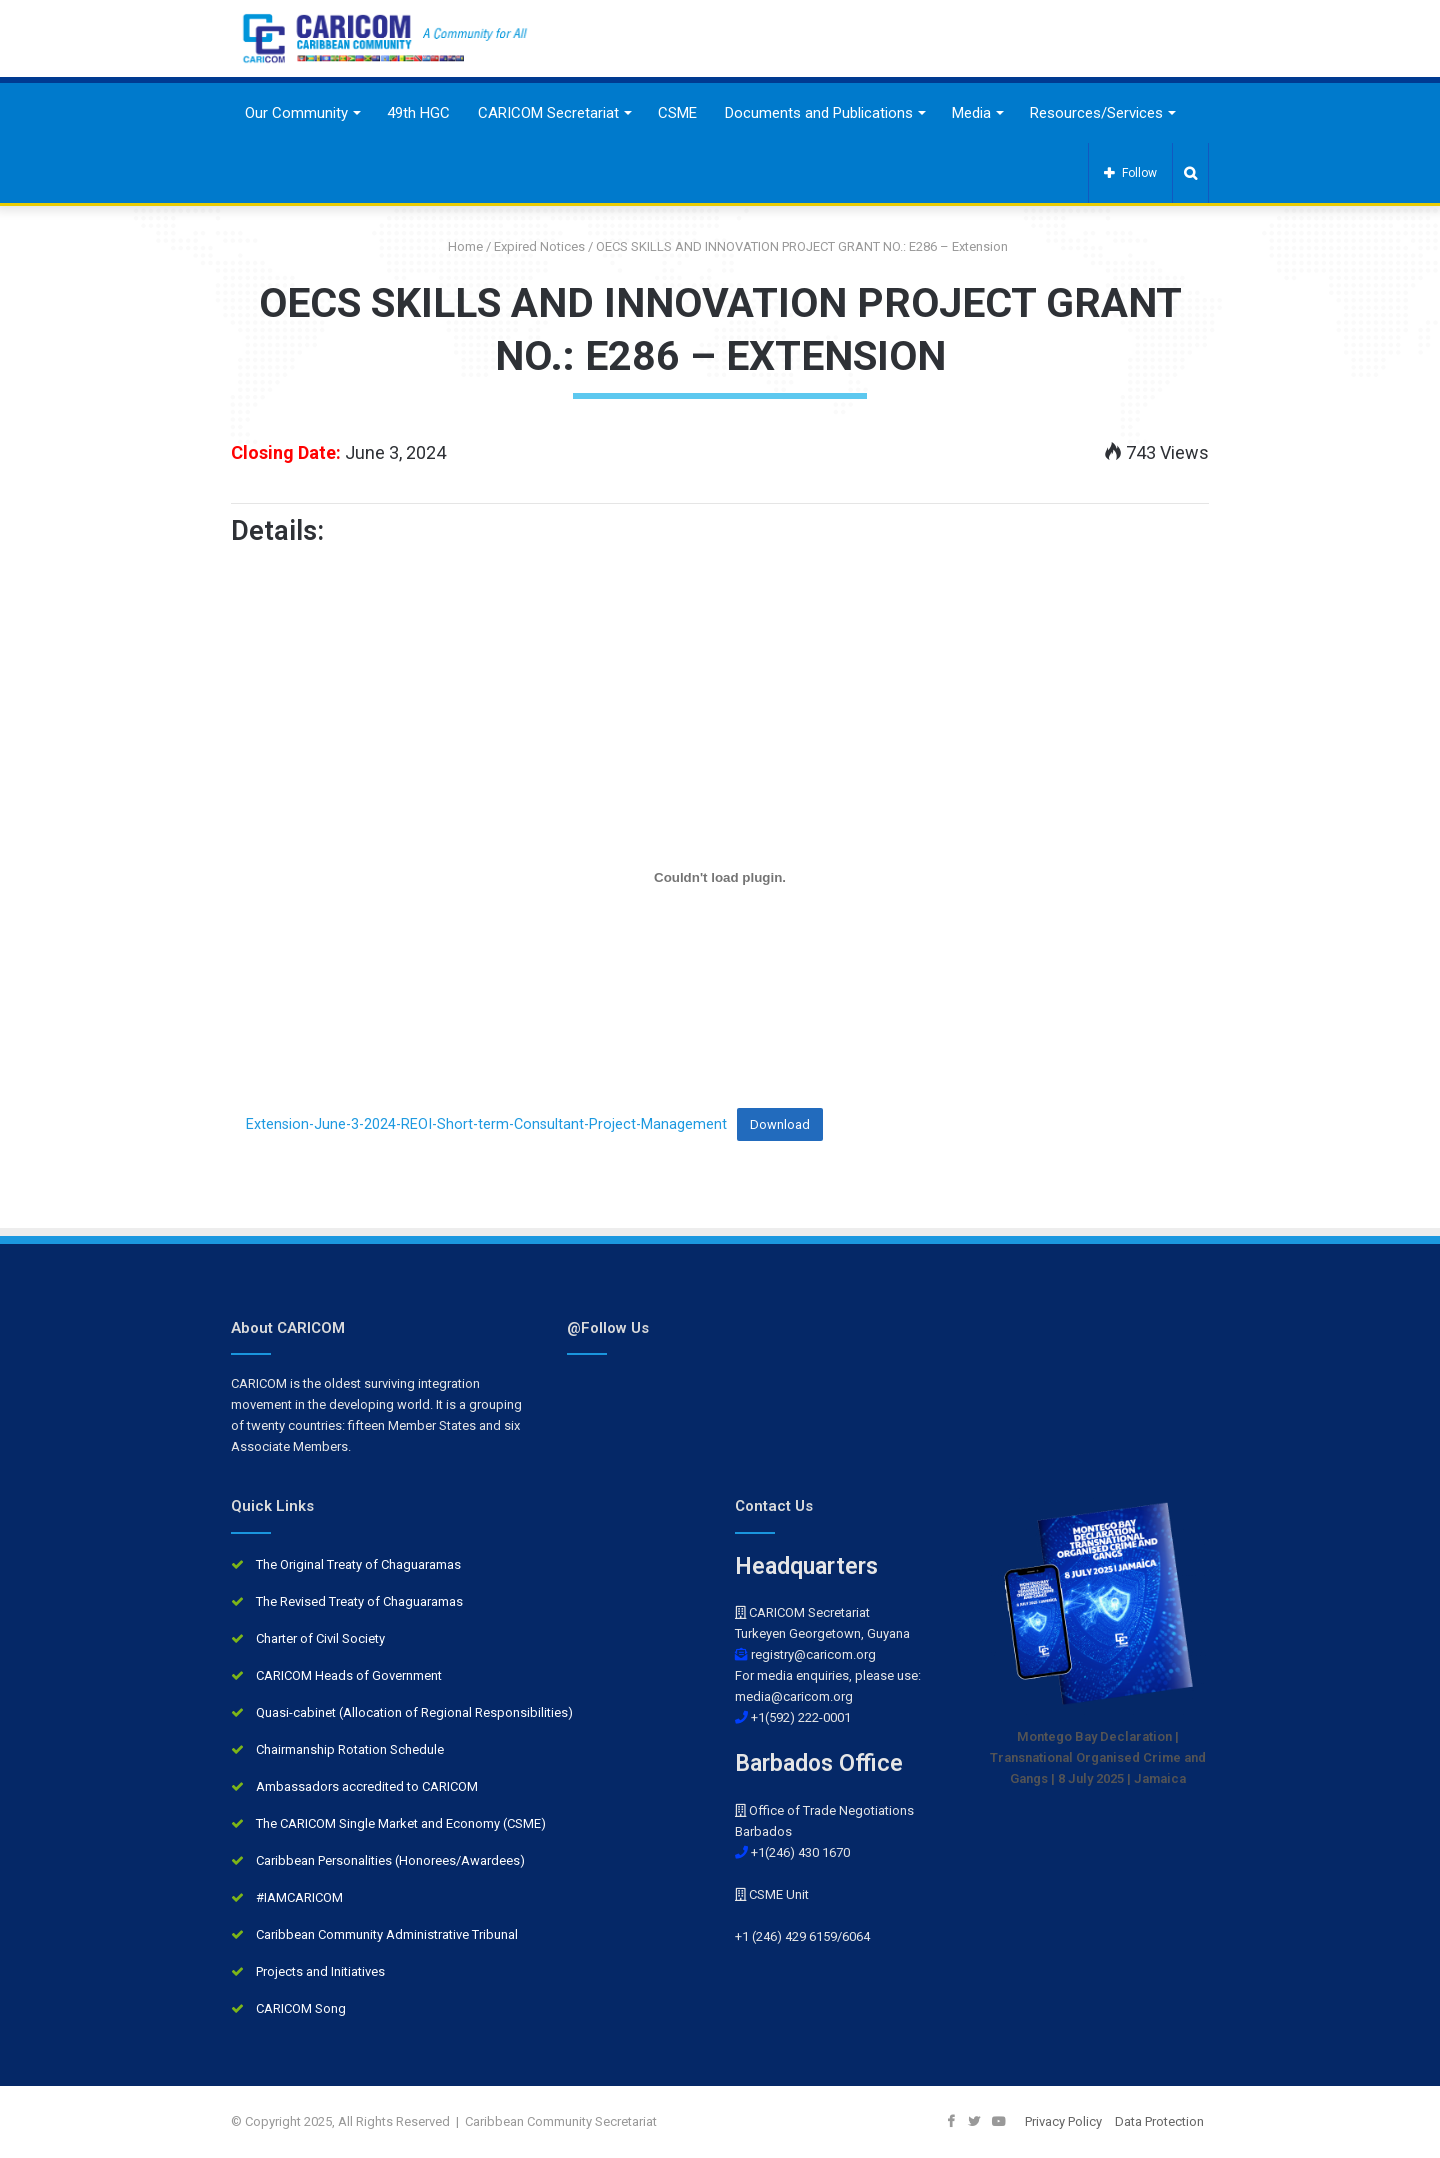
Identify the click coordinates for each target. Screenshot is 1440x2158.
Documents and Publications (819, 113)
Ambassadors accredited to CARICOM (367, 1786)
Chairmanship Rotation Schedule (350, 1749)
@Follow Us (608, 1328)
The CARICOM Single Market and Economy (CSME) (401, 1823)
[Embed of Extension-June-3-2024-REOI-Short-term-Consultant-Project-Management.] (720, 877)
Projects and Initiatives (320, 1971)
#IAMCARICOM (299, 1897)
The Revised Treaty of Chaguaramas (359, 1601)
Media (971, 113)
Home (458, 246)
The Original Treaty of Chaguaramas (358, 1564)
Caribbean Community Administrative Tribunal (387, 1934)
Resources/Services (1096, 113)
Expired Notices (539, 246)
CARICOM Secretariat (548, 113)
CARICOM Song (301, 2008)
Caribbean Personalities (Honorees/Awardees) (390, 1860)
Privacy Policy (1063, 2121)
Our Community (296, 113)
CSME (677, 113)
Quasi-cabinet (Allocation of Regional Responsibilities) (414, 1712)
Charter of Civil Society (320, 1638)
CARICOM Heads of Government (349, 1675)
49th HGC (418, 113)
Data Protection (1159, 2121)
